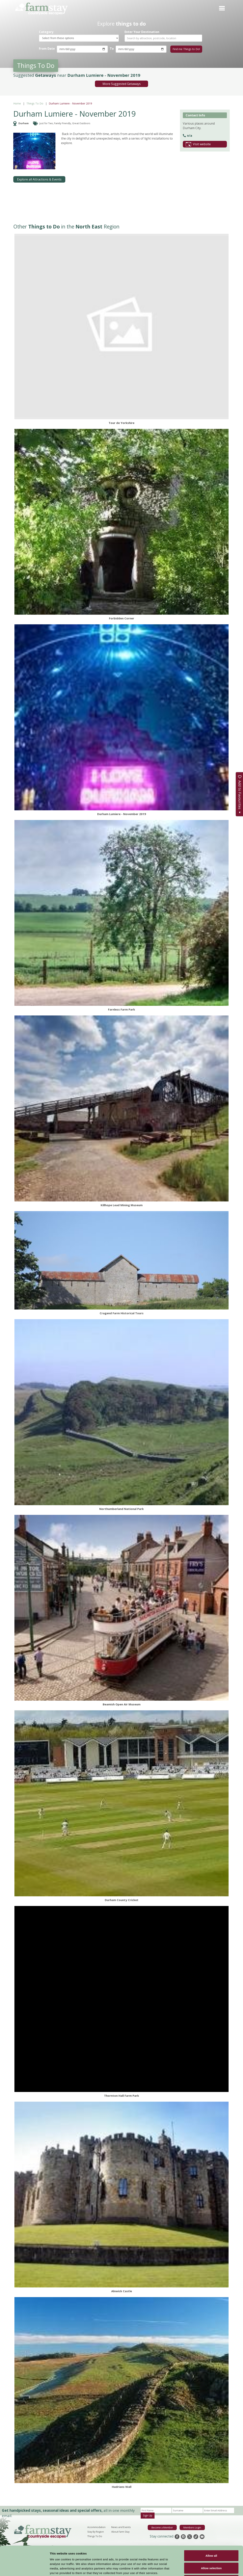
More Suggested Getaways (122, 84)
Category (46, 32)
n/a (187, 135)
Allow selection (211, 2538)
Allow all (211, 2526)
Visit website (198, 144)
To (112, 48)
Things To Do (34, 103)
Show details (199, 2568)
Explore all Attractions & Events (39, 179)
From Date (47, 48)
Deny (211, 2551)
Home (17, 103)
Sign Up (147, 2515)
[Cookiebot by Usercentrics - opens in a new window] (24, 2568)
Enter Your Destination (142, 32)
